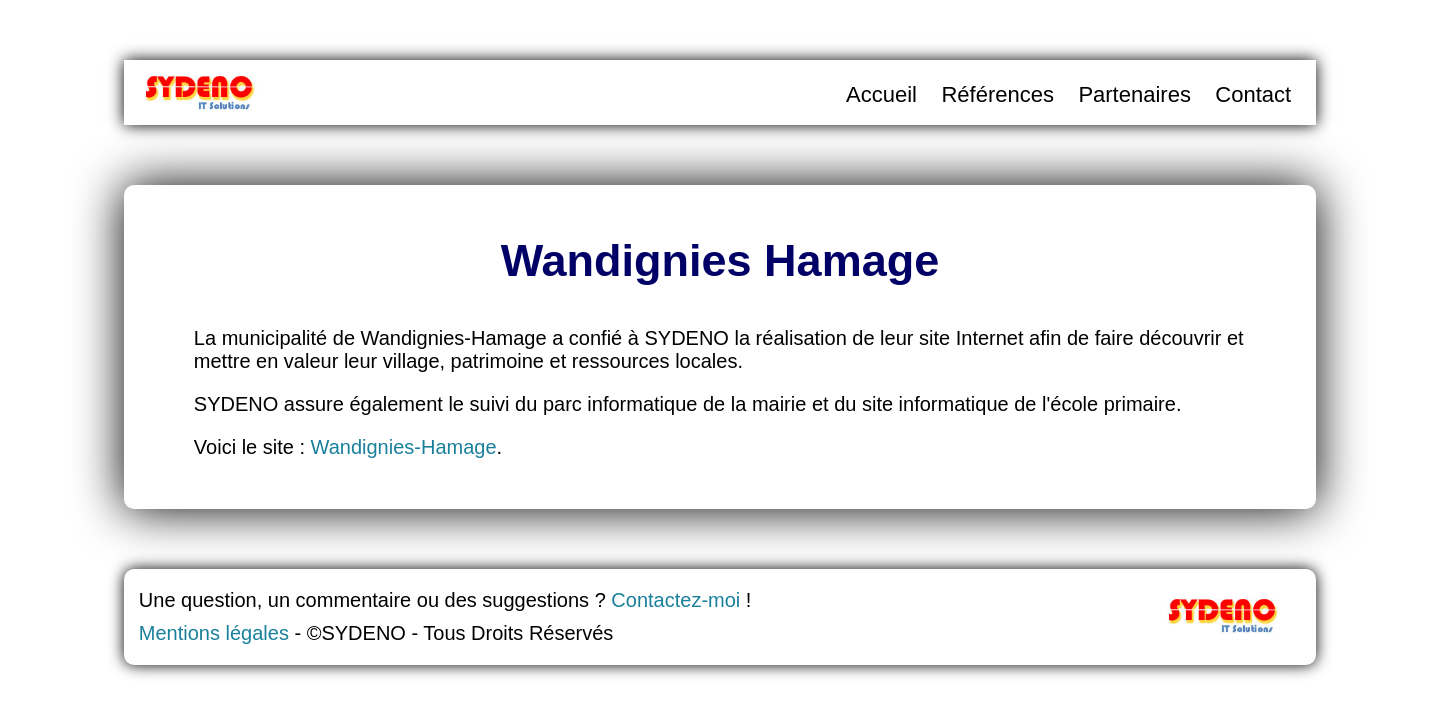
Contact (1253, 94)
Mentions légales (214, 633)
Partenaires (1134, 94)
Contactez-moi (675, 600)
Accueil (881, 94)
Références (997, 94)
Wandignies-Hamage (404, 447)
